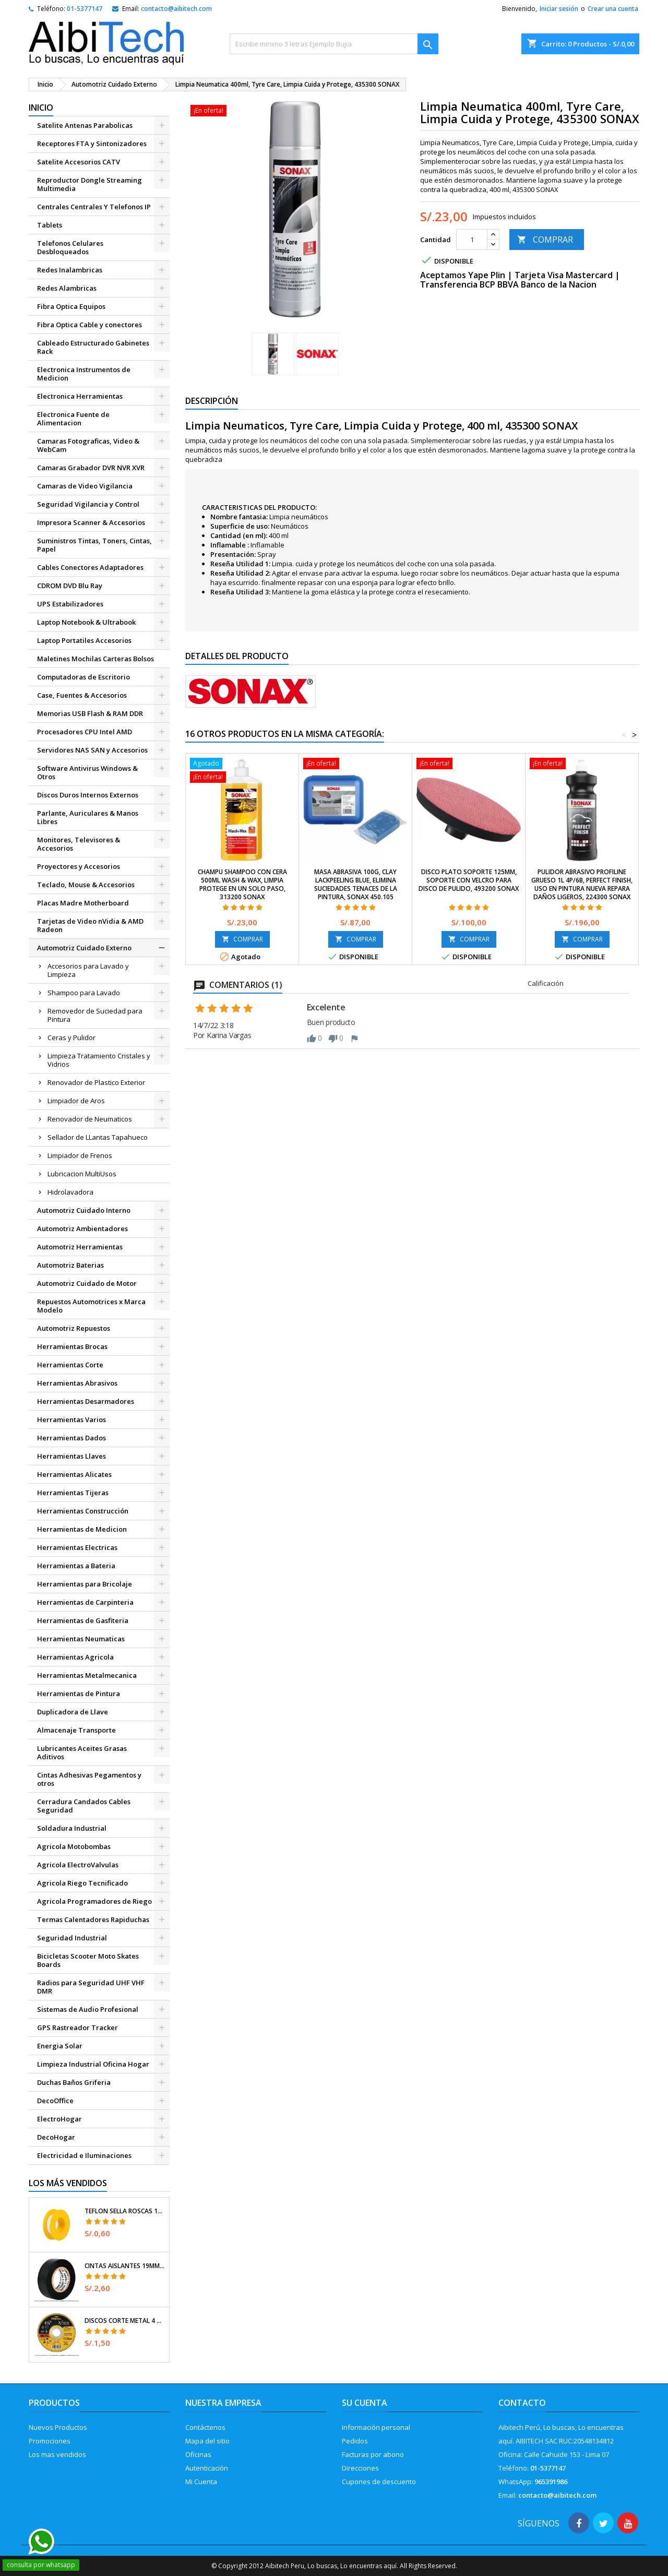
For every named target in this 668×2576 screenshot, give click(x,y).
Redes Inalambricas (69, 270)
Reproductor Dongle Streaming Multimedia (89, 184)
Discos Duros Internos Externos (87, 795)
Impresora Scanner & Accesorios (91, 522)
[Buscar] (334, 43)
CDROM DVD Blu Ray (69, 585)
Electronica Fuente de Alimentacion (73, 418)
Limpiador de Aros (76, 1100)
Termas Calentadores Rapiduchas (93, 1919)
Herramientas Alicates (74, 1474)
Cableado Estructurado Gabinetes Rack (93, 347)
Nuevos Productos (58, 2427)
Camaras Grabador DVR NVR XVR (91, 467)
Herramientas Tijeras (73, 1492)
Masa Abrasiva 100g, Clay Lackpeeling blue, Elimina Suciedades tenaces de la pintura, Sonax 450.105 (355, 884)
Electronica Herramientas (80, 396)
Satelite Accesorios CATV (78, 161)
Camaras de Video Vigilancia (85, 486)
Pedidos (355, 2441)
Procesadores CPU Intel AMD (84, 731)
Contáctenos (205, 2427)
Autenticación (206, 2468)
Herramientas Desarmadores (85, 1401)
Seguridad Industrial (72, 1937)
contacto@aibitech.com (176, 8)
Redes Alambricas (67, 288)
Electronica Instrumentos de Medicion (83, 374)
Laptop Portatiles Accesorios (84, 640)
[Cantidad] (471, 239)
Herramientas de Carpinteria (85, 1602)
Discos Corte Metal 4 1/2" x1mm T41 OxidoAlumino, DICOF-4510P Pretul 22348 (125, 2321)
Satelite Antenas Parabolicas (85, 125)
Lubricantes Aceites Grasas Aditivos (82, 1752)
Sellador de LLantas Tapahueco (97, 1137)
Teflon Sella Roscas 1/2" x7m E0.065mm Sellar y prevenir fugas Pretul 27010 (125, 2211)
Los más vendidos (68, 2183)
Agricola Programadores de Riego (94, 1901)
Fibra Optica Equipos (71, 306)
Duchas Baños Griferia (74, 2082)
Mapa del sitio (207, 2441)
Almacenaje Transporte (76, 1730)
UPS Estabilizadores (70, 604)
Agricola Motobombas (74, 1846)
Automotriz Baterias (70, 1265)
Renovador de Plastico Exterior (96, 1082)
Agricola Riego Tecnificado (82, 1883)
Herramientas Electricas (77, 1547)
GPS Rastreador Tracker (77, 2027)
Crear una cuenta (613, 8)
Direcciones (360, 2468)
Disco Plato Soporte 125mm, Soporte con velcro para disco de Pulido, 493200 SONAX (469, 880)
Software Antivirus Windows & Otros (87, 772)
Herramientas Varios (71, 1419)
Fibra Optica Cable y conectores (89, 324)
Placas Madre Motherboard (83, 903)
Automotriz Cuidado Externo (84, 947)
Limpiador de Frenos (79, 1155)
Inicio (41, 107)
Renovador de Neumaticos (89, 1119)
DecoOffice (55, 2100)
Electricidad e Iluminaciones (84, 2155)
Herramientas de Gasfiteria (82, 1620)
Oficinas (198, 2454)
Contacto (522, 2402)
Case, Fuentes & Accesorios (82, 695)
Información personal (376, 2427)
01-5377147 (84, 8)
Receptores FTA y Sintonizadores (92, 143)
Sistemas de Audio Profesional (87, 2009)
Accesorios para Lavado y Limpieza (88, 970)
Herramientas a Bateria (76, 1565)
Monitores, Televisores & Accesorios (78, 844)
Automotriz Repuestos (73, 1328)
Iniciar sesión (559, 8)
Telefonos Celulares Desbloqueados (70, 247)
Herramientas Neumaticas (81, 1638)
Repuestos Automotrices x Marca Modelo (91, 1306)
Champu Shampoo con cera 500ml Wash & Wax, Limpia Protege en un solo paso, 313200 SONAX (242, 884)
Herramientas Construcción (82, 1511)
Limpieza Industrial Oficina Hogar (93, 2064)
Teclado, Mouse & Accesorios (86, 884)
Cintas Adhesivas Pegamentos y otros (89, 1779)
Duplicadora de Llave (72, 1711)
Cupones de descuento (379, 2481)
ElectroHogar (59, 2119)
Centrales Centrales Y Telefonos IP (94, 206)
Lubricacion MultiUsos (81, 1173)
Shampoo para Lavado (83, 992)
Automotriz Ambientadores (82, 1228)
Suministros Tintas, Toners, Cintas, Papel (94, 545)
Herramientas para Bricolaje (84, 1584)
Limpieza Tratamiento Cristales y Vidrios (98, 1060)
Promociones (49, 2441)
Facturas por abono (373, 2454)
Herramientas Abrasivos (77, 1383)
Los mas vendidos (57, 2454)
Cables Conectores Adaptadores (90, 567)
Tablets (49, 225)
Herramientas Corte (70, 1364)
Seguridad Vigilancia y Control (88, 504)
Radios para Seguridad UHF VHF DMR (91, 1987)
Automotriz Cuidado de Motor (87, 1283)
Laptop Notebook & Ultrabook (86, 622)
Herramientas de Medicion (82, 1529)
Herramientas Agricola (75, 1657)
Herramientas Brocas (72, 1346)
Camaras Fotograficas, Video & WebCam (88, 445)
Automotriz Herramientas (80, 1246)
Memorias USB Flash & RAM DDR (90, 713)
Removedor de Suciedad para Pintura (94, 1015)
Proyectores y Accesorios (78, 866)
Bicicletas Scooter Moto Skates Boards (88, 1960)
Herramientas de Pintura (78, 1693)
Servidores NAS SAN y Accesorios (92, 750)
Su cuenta (364, 2402)
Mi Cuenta (201, 2481)
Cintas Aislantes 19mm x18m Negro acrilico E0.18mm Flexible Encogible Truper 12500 (125, 2266)
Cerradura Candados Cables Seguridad (83, 1806)
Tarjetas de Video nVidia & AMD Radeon (90, 925)
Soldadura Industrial (71, 1828)
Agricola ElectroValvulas (77, 1864)
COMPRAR (545, 239)
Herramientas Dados (71, 1437)
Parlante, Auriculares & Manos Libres (87, 817)
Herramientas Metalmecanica (87, 1675)
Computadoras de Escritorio (83, 677)
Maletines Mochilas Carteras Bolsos (95, 658)
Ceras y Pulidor (71, 1037)
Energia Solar (59, 2045)
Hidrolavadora (70, 1192)
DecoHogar (56, 2137)
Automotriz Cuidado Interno (83, 1210)
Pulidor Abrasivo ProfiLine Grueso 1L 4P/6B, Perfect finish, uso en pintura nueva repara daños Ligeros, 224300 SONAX (582, 884)
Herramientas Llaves (71, 1456)
